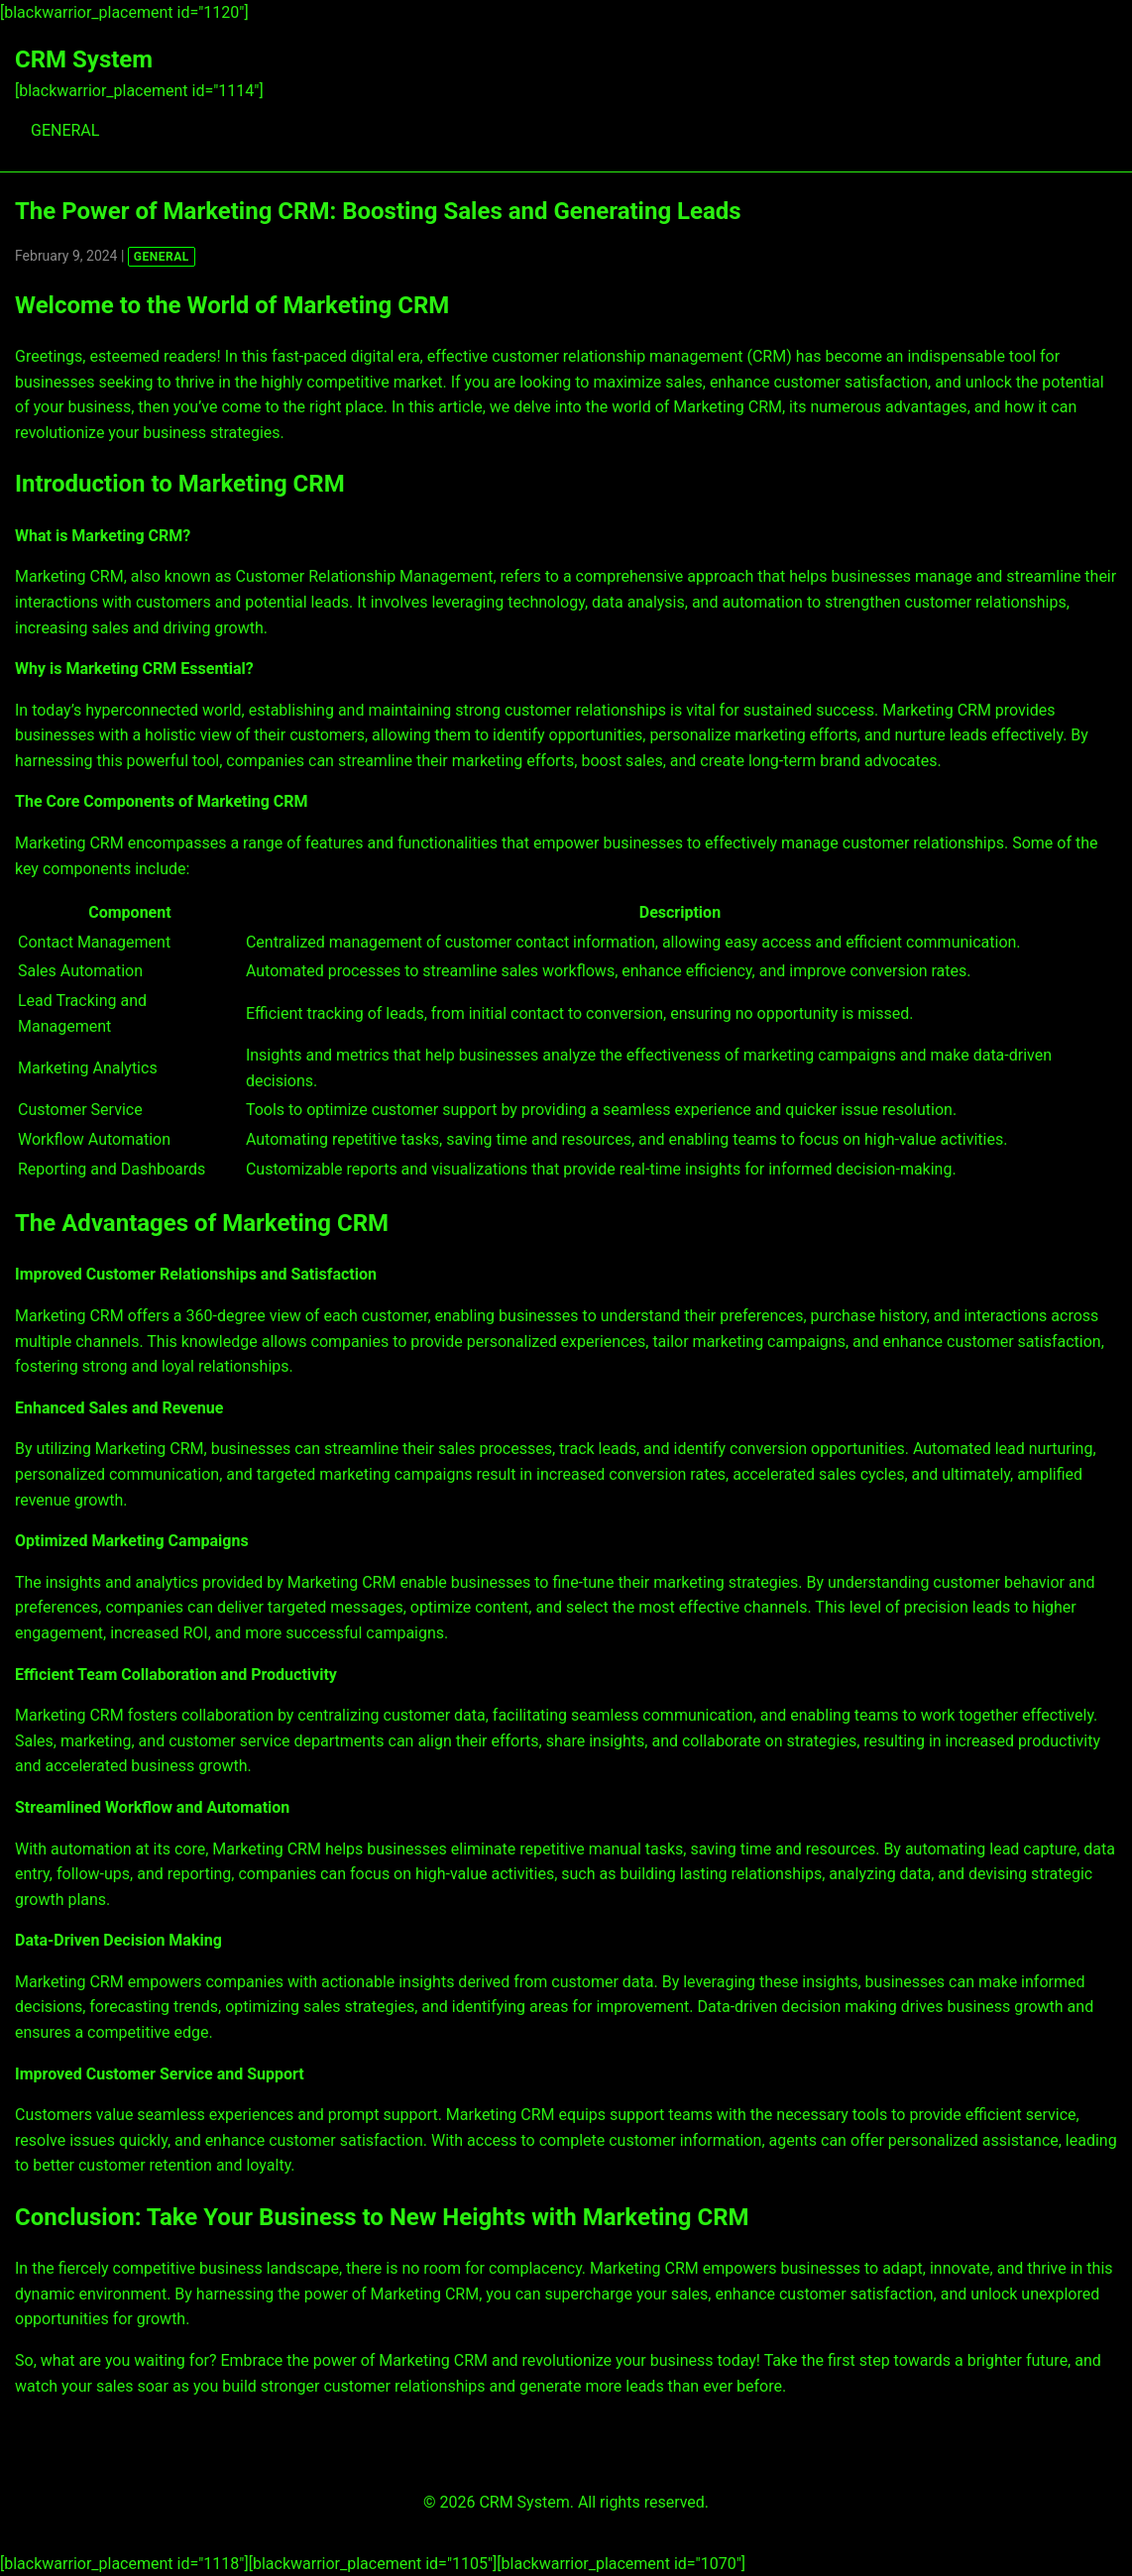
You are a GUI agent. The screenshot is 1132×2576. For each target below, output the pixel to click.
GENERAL (65, 130)
